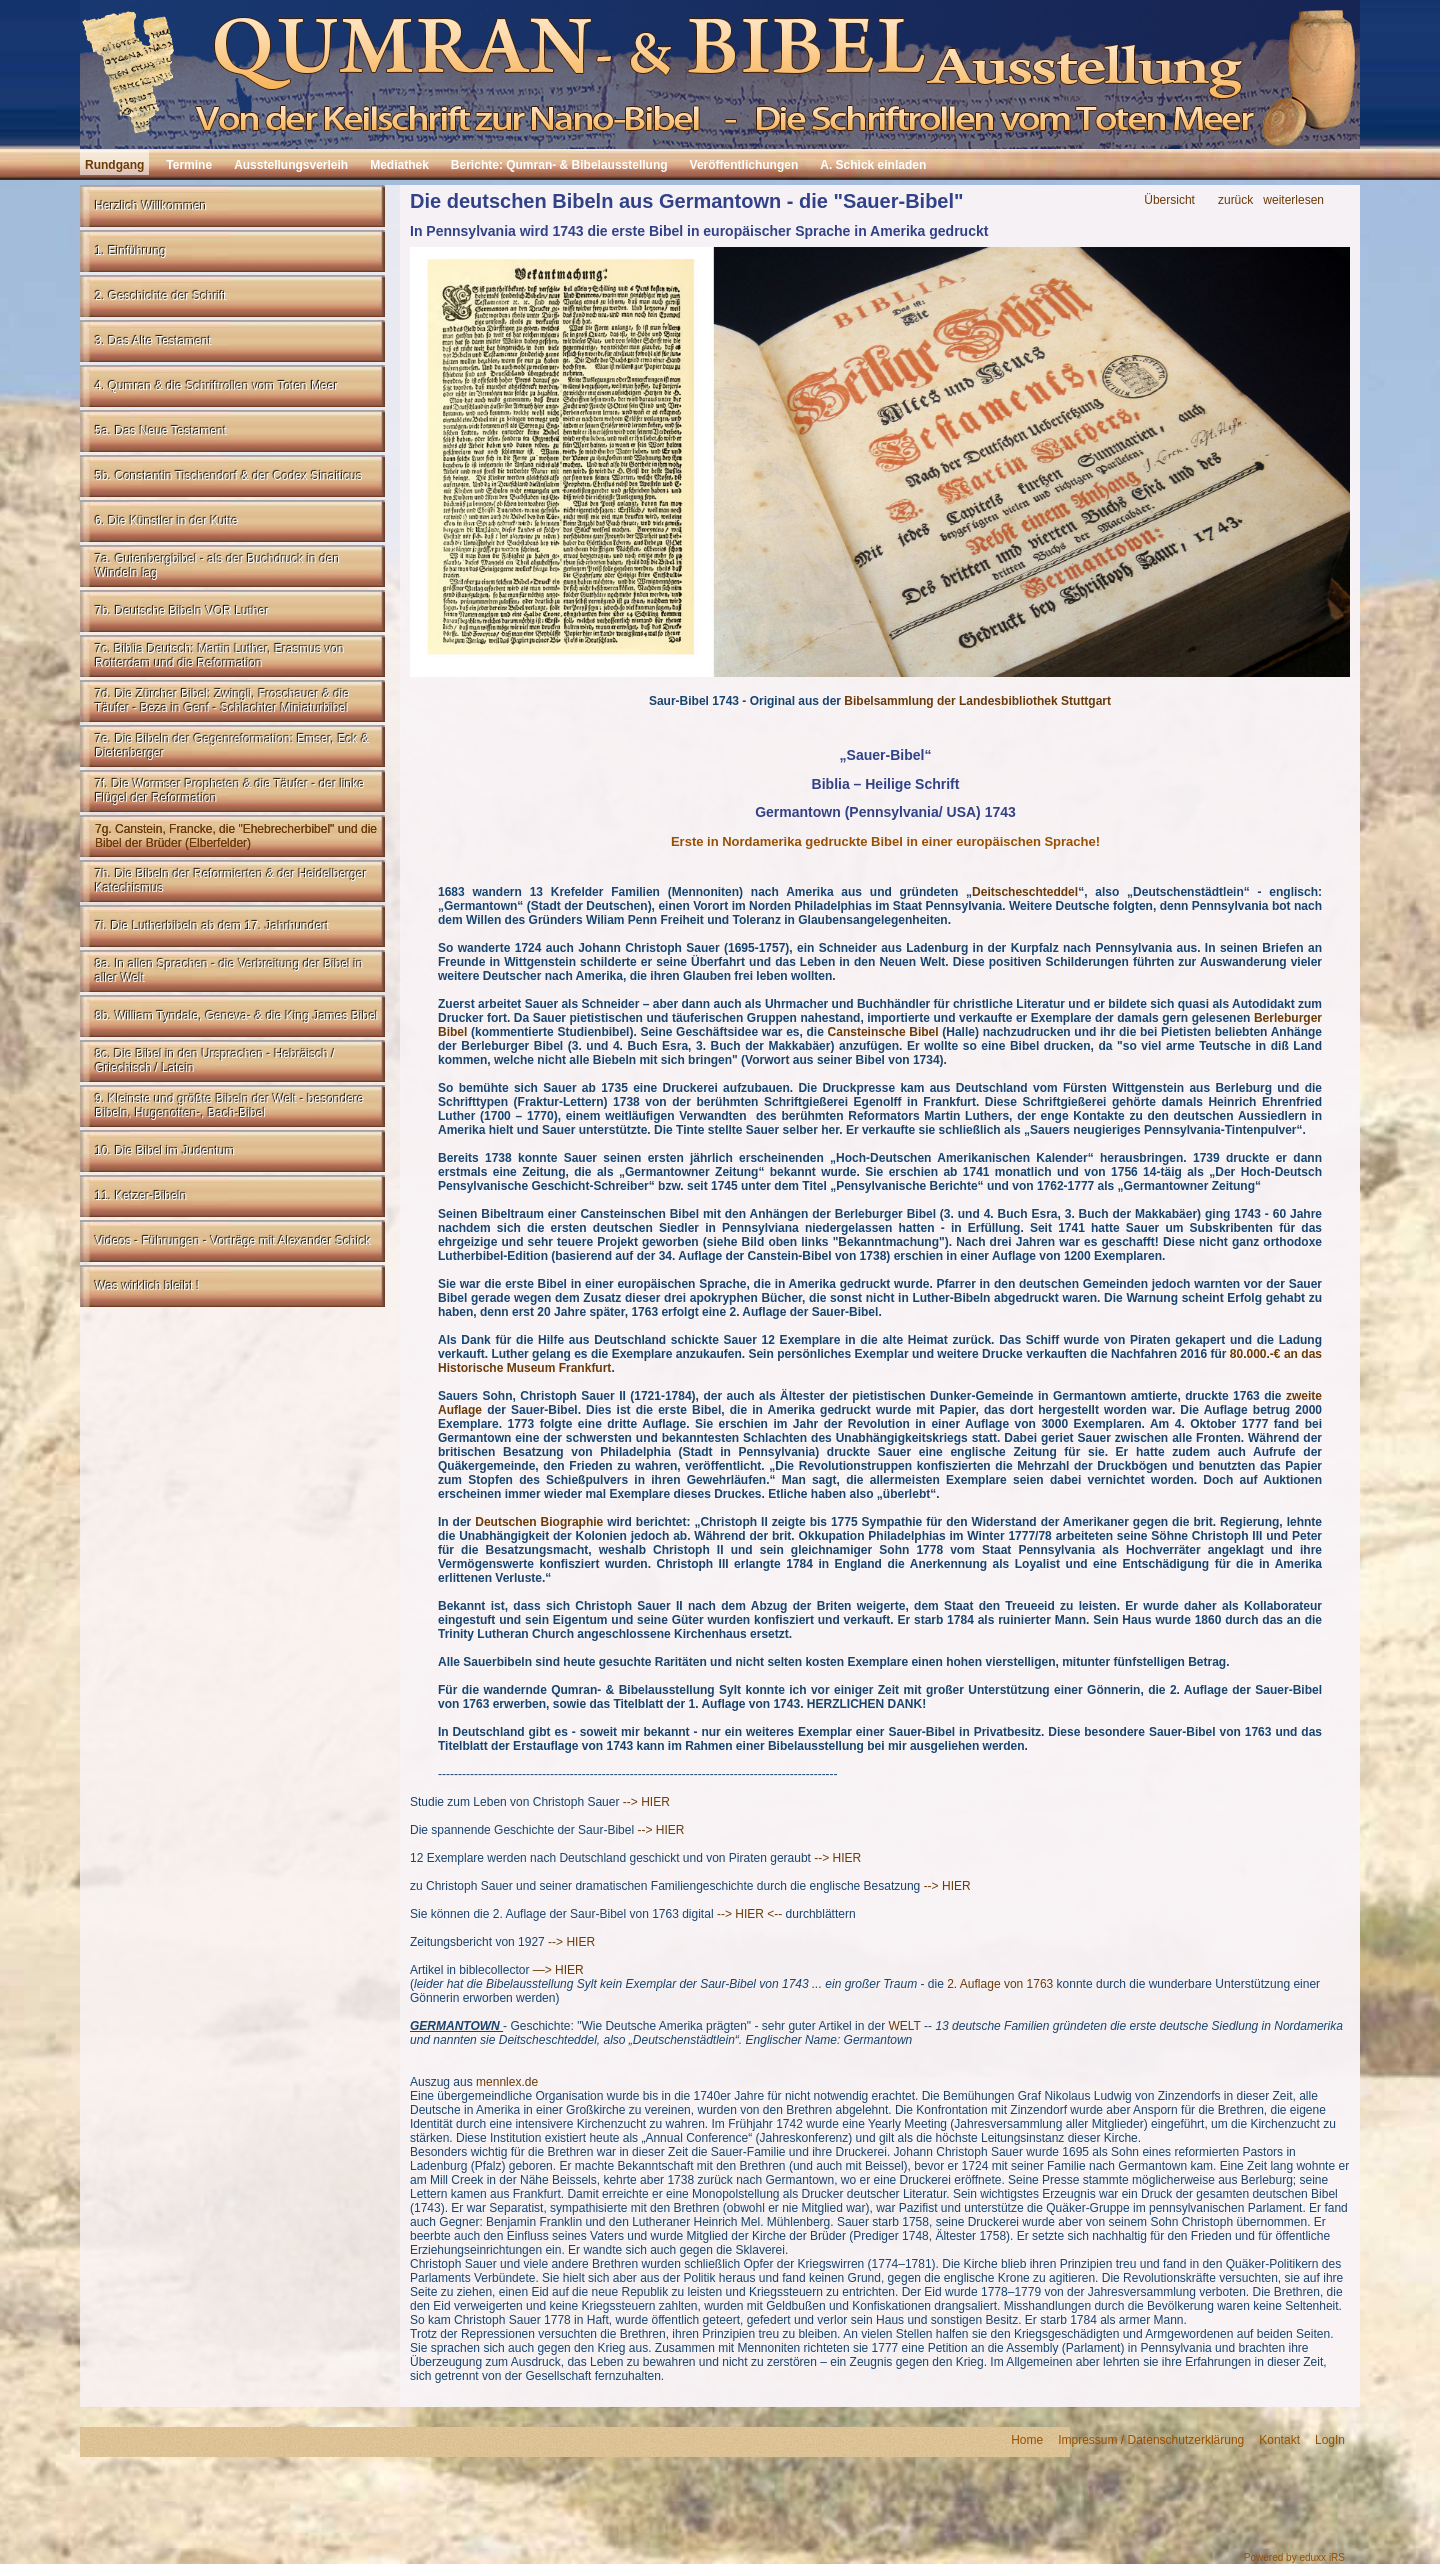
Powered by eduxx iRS (1294, 2557)
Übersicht (1169, 200)
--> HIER (646, 1802)
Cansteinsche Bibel (883, 1032)
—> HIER (558, 1970)
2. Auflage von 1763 (1000, 1984)
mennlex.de (507, 2082)
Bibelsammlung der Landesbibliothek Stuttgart (977, 701)
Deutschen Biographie (539, 1522)
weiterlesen (1293, 200)
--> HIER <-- (749, 1914)
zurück (1235, 200)
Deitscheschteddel (1025, 892)
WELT (904, 2026)
